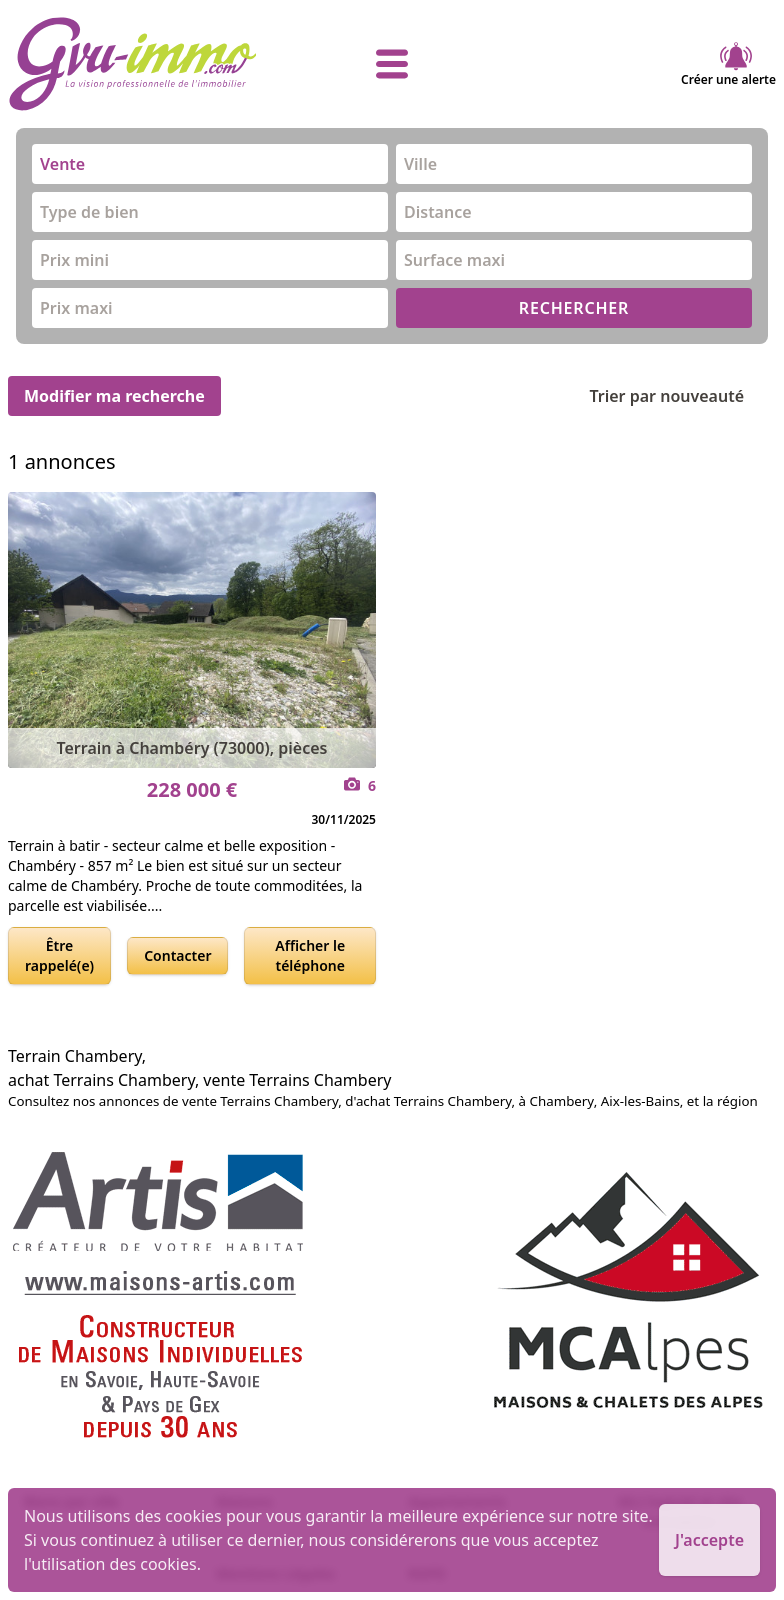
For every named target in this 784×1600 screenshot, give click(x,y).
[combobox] (210, 164)
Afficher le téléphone (310, 955)
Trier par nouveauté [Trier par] (682, 396)
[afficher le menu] (392, 64)
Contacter (177, 955)
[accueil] (136, 64)
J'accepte (709, 1540)
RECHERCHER (574, 308)
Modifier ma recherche (114, 396)
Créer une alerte (728, 64)
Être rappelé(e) (59, 955)
